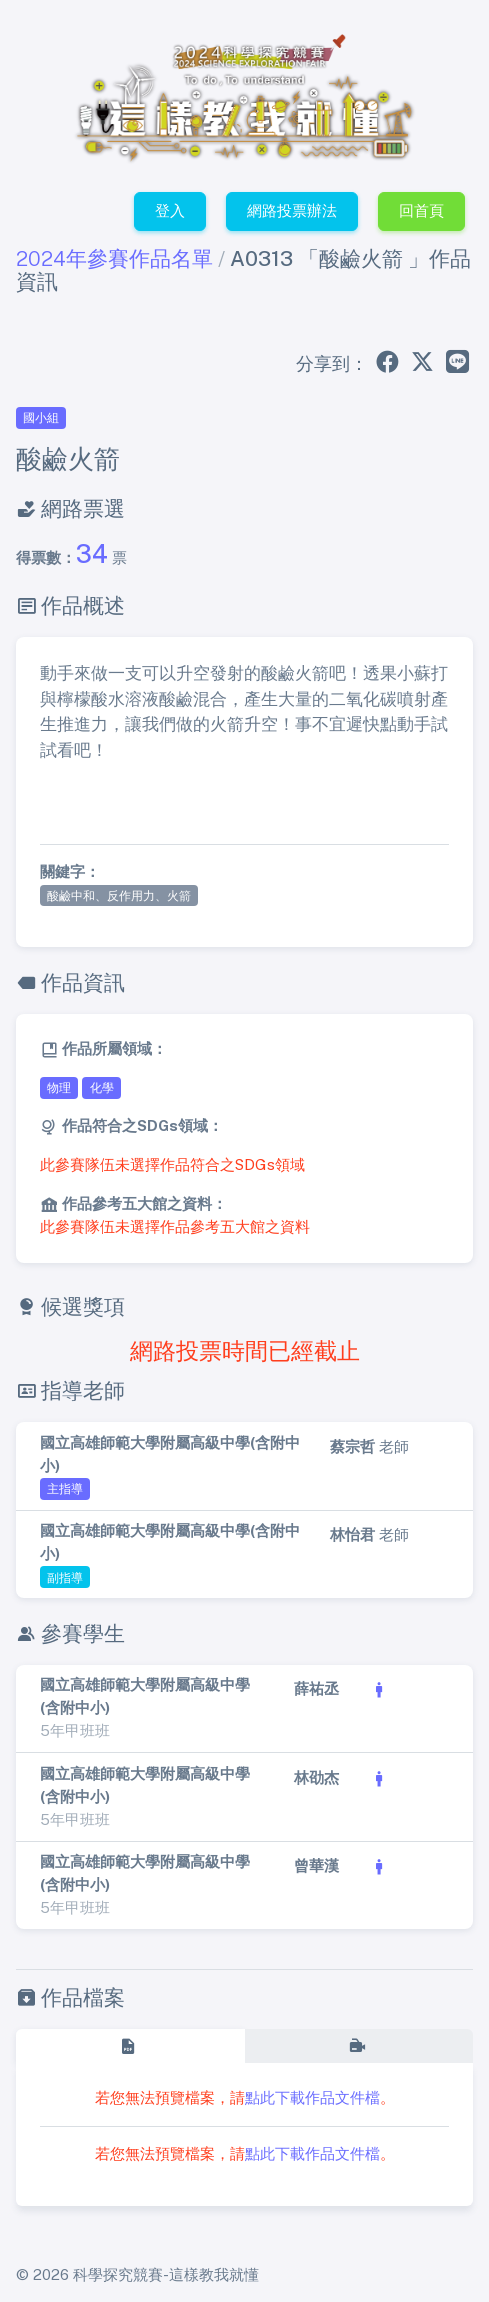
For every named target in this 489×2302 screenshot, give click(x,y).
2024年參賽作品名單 (114, 258)
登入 (170, 210)
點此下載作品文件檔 (312, 2097)
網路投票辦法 (292, 210)
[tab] (130, 2046)
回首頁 (421, 210)
